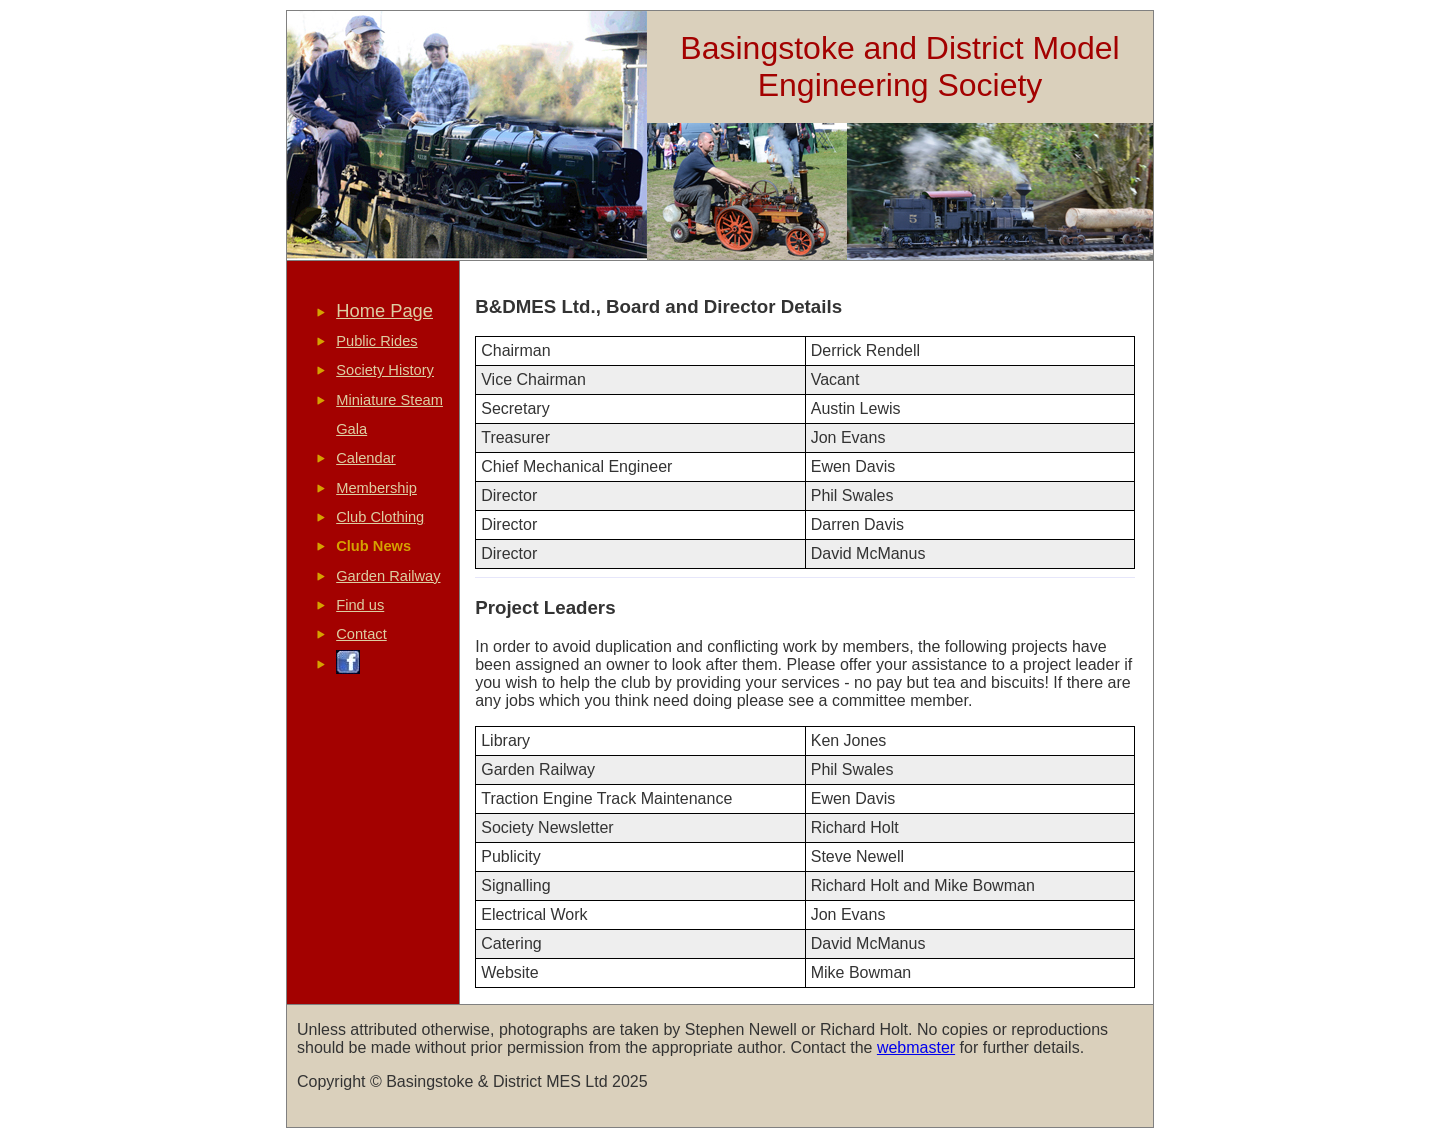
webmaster (916, 1047)
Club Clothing (380, 517)
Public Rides (376, 341)
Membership (376, 488)
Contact (361, 634)
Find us (360, 605)
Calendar (365, 458)
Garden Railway (388, 576)
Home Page (384, 310)
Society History (385, 370)
